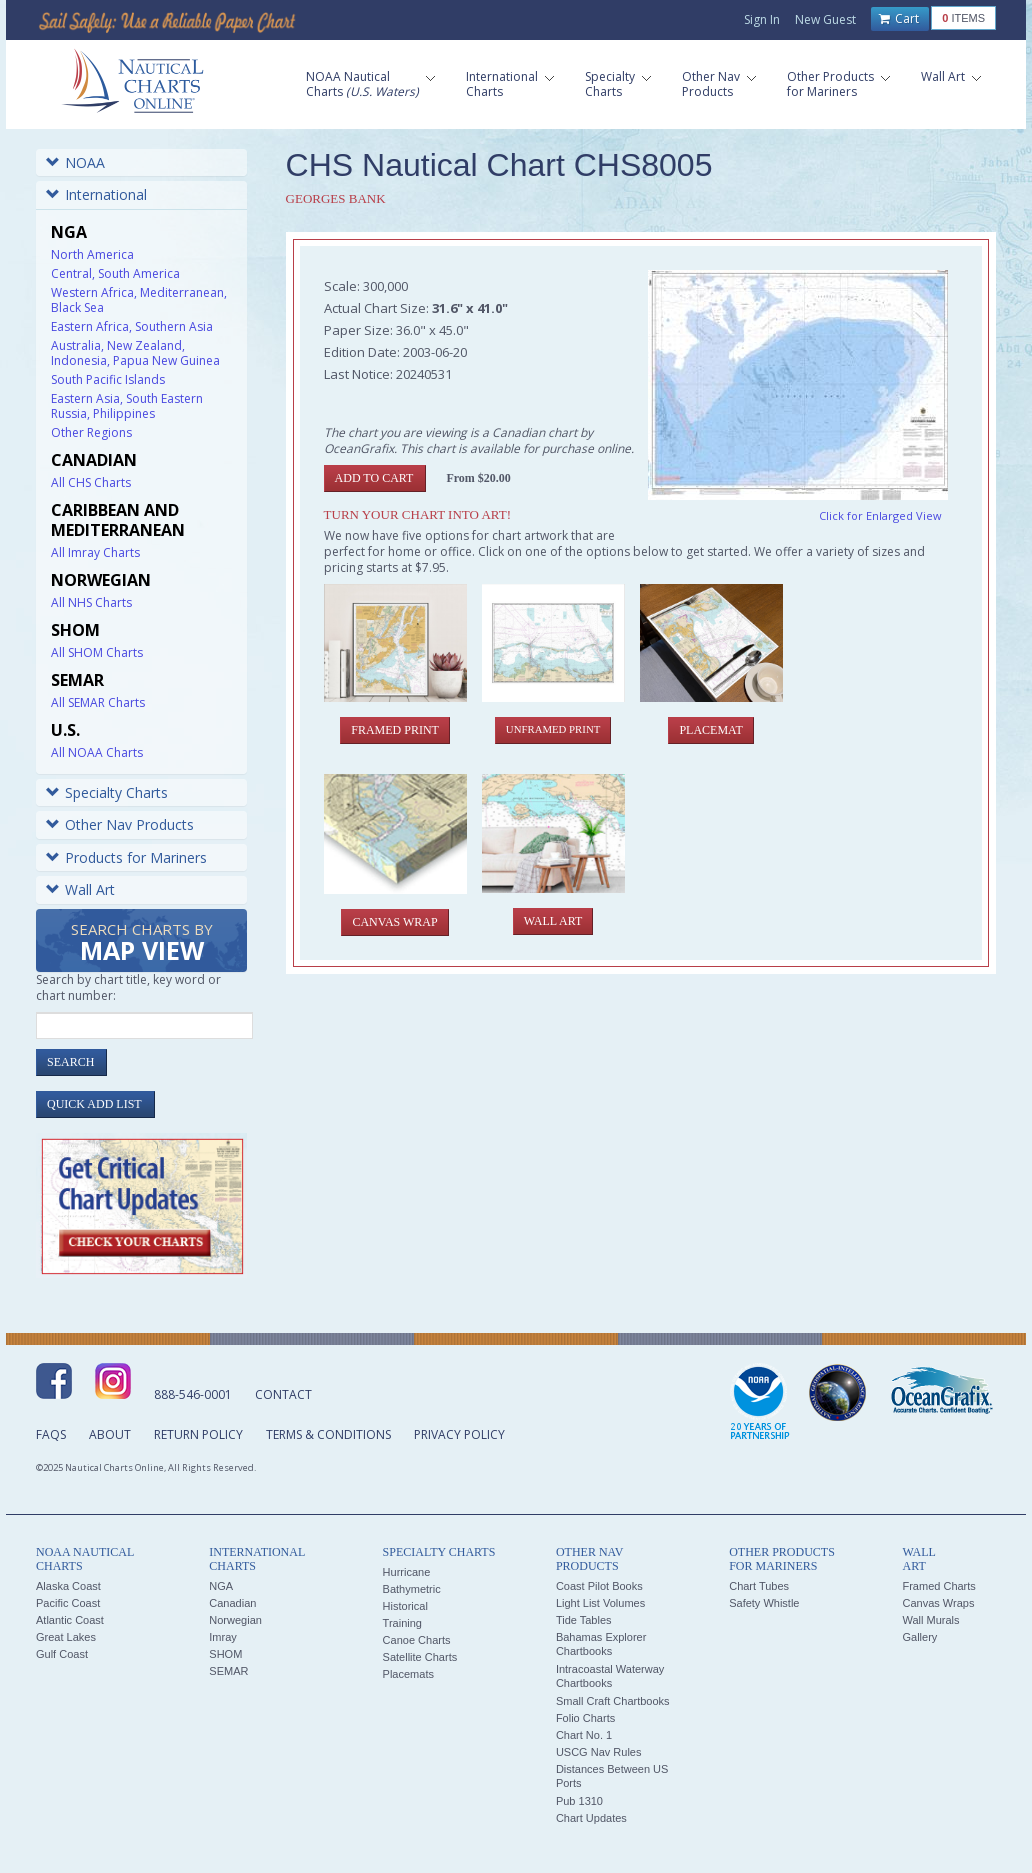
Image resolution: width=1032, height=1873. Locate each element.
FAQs (51, 1434)
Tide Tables (584, 1620)
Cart (899, 19)
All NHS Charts (91, 602)
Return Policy (198, 1434)
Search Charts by (142, 943)
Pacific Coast (68, 1603)
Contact (283, 1394)
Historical (405, 1606)
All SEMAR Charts (98, 702)
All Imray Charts (95, 552)
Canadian (232, 1603)
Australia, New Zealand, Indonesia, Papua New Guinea (135, 353)
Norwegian (235, 1620)
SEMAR (228, 1671)
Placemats (408, 1674)
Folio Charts (585, 1718)
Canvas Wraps (938, 1603)
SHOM (225, 1654)
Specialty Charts (107, 792)
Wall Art (80, 889)
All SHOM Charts (97, 652)
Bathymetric (412, 1589)
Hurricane (407, 1572)
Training (402, 1623)
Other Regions (91, 432)
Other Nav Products (120, 824)
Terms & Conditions (328, 1434)
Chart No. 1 (584, 1735)
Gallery (919, 1637)
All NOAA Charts (97, 752)
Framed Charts (938, 1586)
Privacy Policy (459, 1434)
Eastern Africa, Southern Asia (132, 326)
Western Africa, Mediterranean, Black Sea (139, 300)
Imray (223, 1637)
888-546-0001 (193, 1394)
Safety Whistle (764, 1603)
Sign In (762, 19)
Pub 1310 (579, 1801)
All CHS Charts (91, 482)
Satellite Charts (420, 1657)
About (110, 1434)
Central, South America (115, 273)
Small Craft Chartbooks (613, 1701)
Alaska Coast (68, 1586)
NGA (221, 1586)
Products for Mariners (126, 857)
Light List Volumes (600, 1603)
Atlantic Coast (70, 1620)
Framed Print (395, 730)
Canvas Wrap (394, 922)
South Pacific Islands (108, 379)
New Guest (825, 19)
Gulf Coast (62, 1654)
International (96, 194)
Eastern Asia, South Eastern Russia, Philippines (127, 406)
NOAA (75, 162)
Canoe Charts (417, 1640)
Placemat (710, 730)
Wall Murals (930, 1620)
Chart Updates (591, 1818)
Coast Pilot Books (599, 1586)
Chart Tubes (759, 1586)
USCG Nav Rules (599, 1752)
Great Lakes (66, 1637)
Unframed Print (553, 729)
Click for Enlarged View (880, 515)
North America (92, 254)
